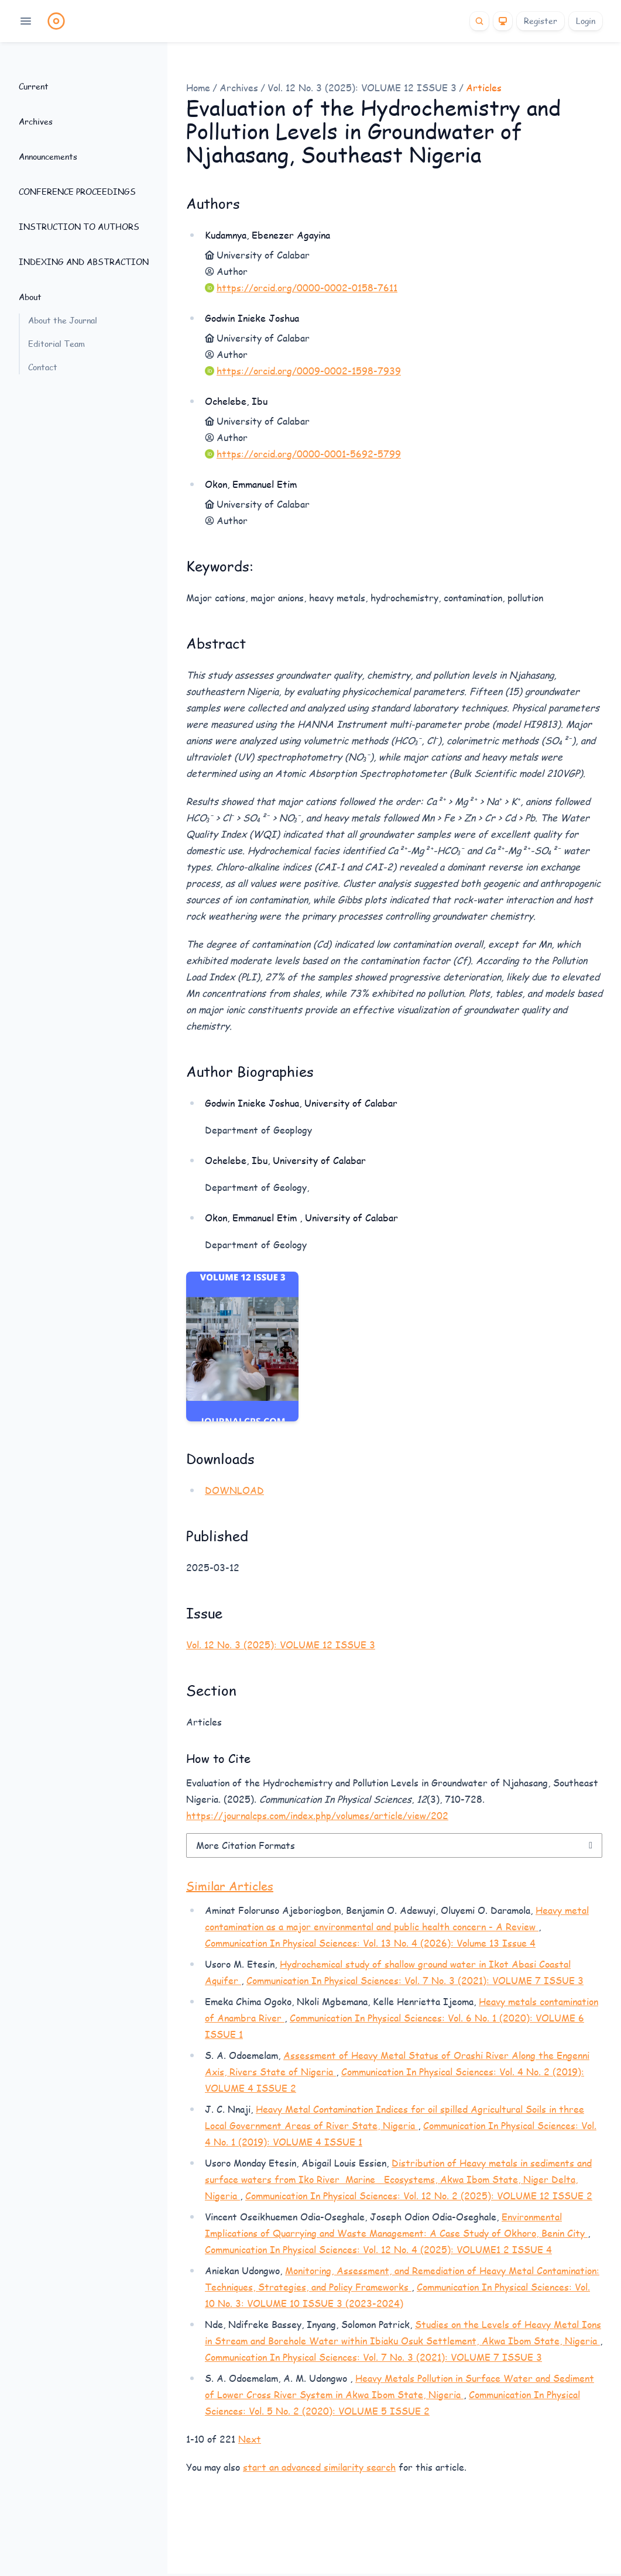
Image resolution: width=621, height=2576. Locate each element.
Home (198, 87)
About (30, 296)
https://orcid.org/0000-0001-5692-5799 (309, 453)
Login (585, 20)
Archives (36, 121)
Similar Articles (229, 1886)
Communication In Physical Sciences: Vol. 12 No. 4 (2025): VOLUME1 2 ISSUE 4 (378, 2249)
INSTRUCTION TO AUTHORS (79, 226)
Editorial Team (56, 343)
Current (34, 86)
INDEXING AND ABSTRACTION (84, 261)
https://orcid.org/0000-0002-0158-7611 (307, 287)
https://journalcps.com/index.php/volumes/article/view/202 (317, 1815)
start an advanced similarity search (319, 2467)
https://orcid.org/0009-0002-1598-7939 (309, 370)
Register (540, 20)
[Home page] (56, 21)
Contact (42, 367)
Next (249, 2439)
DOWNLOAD (234, 1490)
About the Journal (62, 320)
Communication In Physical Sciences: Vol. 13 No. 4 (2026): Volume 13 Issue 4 (370, 1943)
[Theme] (502, 21)
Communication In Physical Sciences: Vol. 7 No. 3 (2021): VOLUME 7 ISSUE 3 (415, 1980)
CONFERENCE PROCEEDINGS (77, 191)
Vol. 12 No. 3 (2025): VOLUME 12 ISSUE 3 (362, 87)
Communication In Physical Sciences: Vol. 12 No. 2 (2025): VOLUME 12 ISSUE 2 (418, 2195)
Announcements (48, 156)
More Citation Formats (245, 1845)
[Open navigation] (26, 21)
